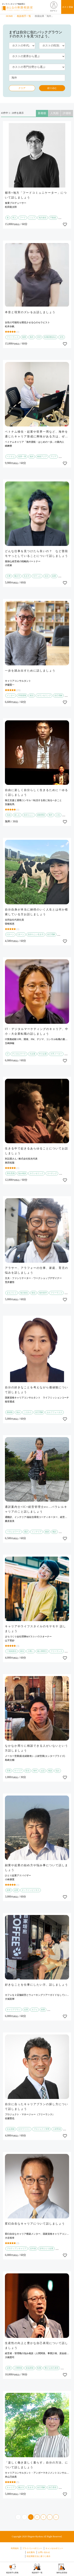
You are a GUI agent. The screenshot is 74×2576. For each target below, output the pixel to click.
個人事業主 (42, 1651)
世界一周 (22, 456)
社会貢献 (11, 2129)
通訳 (26, 1532)
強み (18, 1412)
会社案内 (31, 2552)
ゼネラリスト (24, 2129)
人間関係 (18, 2368)
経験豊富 (41, 815)
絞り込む (52, 88)
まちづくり (12, 1293)
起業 (16, 1890)
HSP (39, 337)
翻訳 (54, 1532)
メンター (11, 695)
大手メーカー (56, 1054)
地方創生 (43, 218)
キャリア (18, 1771)
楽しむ (17, 815)
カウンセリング (44, 695)
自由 (9, 815)
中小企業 (43, 1054)
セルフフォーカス (54, 1412)
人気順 (54, 113)
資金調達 (30, 2368)
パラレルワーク (14, 1532)
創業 (43, 2009)
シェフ (32, 218)
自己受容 (52, 2487)
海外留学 (43, 1293)
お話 (43, 1771)
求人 (14, 218)
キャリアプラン (14, 2009)
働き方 (17, 576)
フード (23, 218)
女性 (62, 337)
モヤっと (37, 576)
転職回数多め (50, 337)
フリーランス (13, 337)
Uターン (10, 934)
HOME (9, 16)
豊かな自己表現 (51, 2368)
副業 (54, 576)
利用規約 (15, 2548)
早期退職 (22, 695)
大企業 (32, 1054)
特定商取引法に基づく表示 (38, 2556)
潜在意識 (11, 1173)
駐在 (28, 1771)
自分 (47, 576)
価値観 (10, 1412)
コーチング (52, 1173)
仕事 (9, 576)
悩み (58, 1771)
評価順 (67, 113)
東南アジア (42, 456)
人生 (58, 815)
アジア (53, 456)
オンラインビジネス (30, 1890)
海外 (32, 337)
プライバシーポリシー (32, 2548)
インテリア (36, 1532)
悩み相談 (22, 1173)
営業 (9, 1771)
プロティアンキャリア (16, 2248)
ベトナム (11, 456)
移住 (34, 1293)
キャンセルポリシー (54, 2548)
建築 (47, 1532)
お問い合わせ (44, 2552)
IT (7, 1054)
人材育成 (57, 2129)
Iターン (21, 934)
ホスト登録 (67, 7)
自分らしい (29, 815)
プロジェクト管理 (41, 2129)
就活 (32, 695)
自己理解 (58, 695)
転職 (39, 2368)
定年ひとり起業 (46, 2248)
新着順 (42, 113)
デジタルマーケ (19, 1054)
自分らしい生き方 (36, 934)
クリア (21, 88)
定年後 (33, 2248)
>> (56, 2517)
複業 (24, 337)
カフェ (34, 2009)
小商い (31, 1651)
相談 (50, 1771)
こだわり (28, 1412)
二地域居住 (12, 1651)
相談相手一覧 (24, 16)
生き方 (27, 576)
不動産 (53, 218)
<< (18, 2517)
